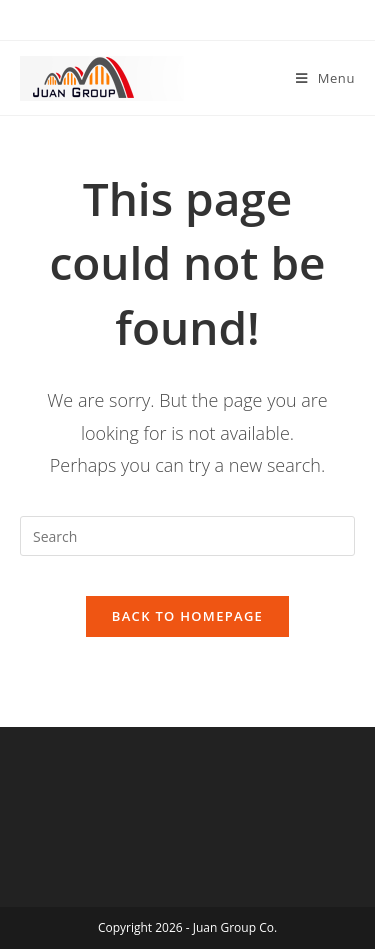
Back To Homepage (187, 616)
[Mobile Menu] (325, 78)
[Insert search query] (187, 536)
